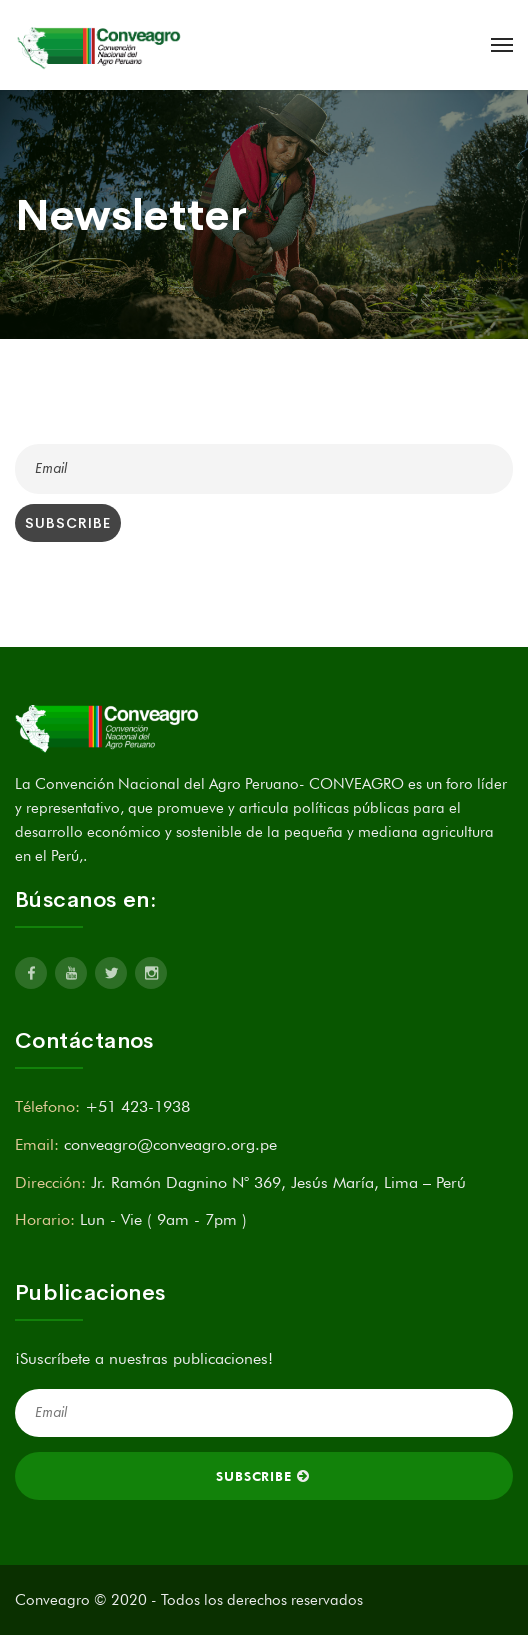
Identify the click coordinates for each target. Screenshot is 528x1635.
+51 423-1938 (137, 1106)
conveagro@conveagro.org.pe (170, 1144)
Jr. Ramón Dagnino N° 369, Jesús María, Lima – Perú (278, 1182)
